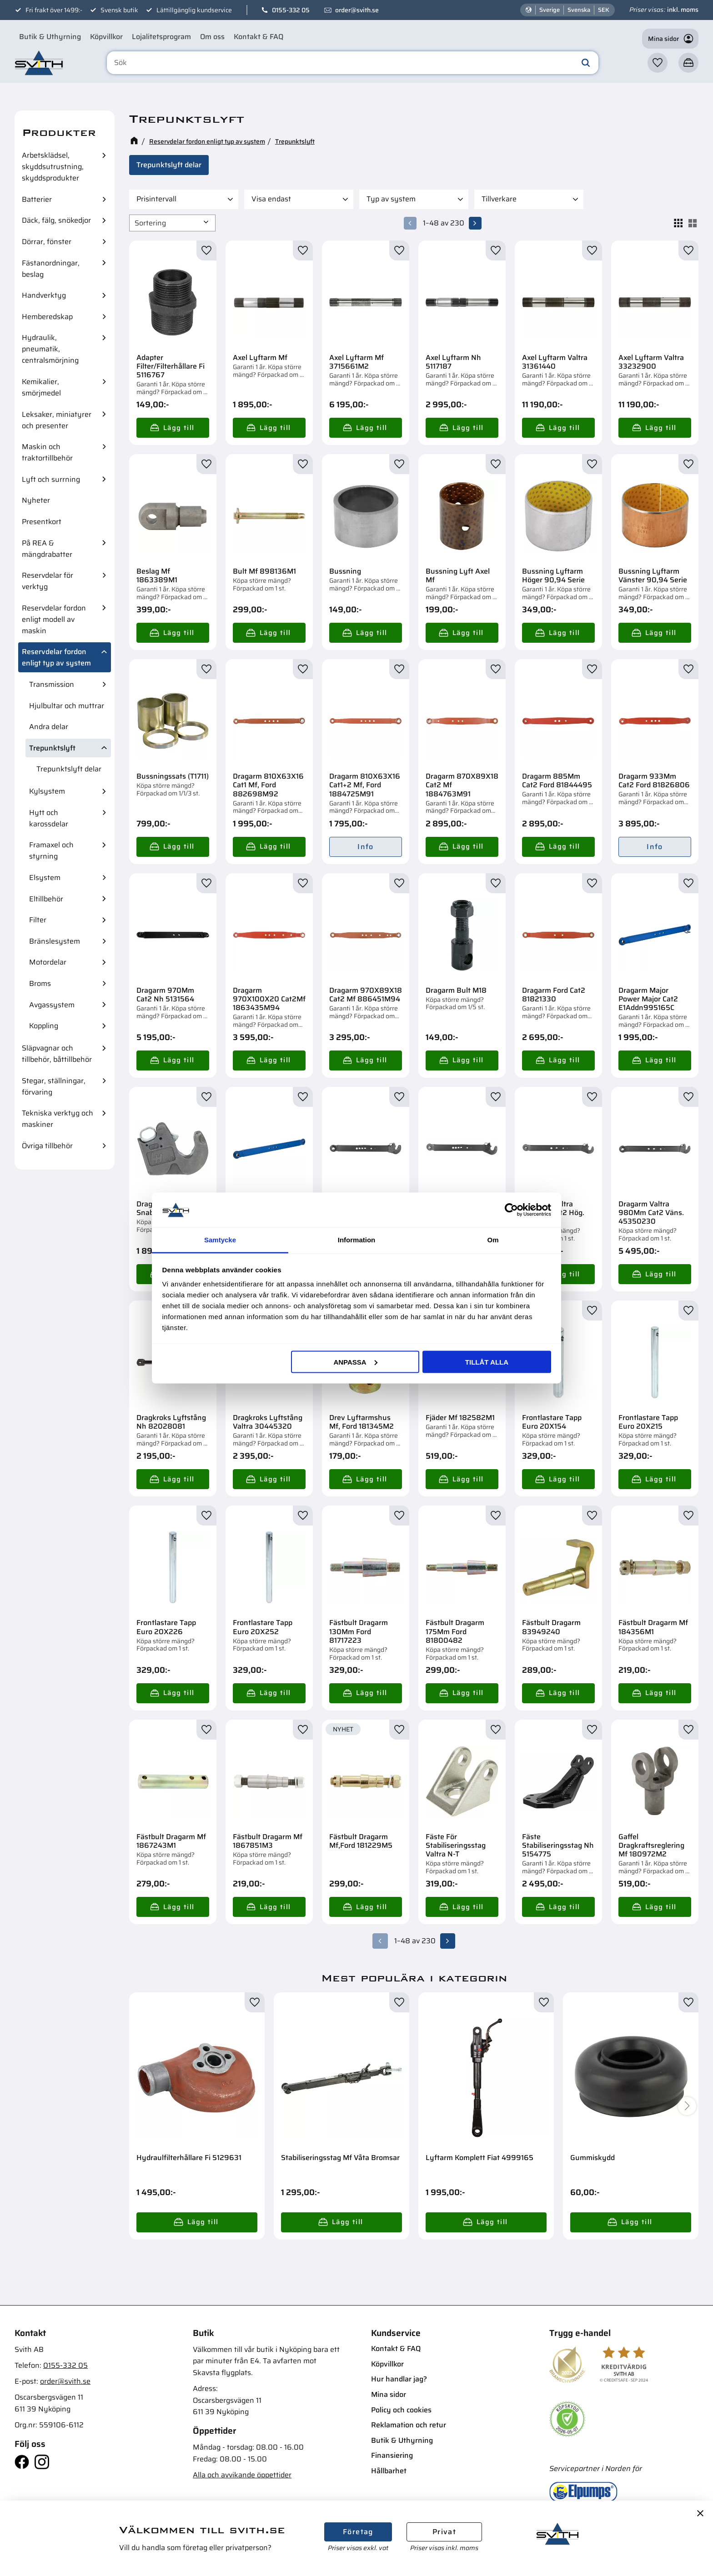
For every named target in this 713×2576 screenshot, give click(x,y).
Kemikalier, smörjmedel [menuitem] (41, 387)
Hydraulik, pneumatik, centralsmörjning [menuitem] (50, 349)
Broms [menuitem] (40, 983)
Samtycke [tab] (220, 1240)
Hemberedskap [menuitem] (47, 316)
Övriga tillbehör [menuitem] (47, 1145)
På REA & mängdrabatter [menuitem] (47, 548)
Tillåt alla (486, 1362)
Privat (444, 2531)
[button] (658, 65)
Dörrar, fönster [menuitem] (46, 241)
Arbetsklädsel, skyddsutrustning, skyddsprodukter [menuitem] (53, 167)
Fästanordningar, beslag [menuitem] (51, 268)
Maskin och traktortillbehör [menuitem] (47, 452)
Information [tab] (357, 1240)
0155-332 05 (291, 10)
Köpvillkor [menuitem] (106, 36)
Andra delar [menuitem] (48, 726)
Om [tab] (492, 1240)
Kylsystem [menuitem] (47, 791)
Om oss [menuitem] (212, 36)
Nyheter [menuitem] (36, 500)
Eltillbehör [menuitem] (46, 899)
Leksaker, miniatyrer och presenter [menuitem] (56, 420)
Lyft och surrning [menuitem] (51, 479)
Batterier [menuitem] (37, 199)
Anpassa (355, 1362)
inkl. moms (682, 10)
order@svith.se (357, 10)
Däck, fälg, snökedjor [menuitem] (56, 220)
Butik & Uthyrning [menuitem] (50, 36)
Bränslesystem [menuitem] (54, 941)
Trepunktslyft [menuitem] (52, 748)
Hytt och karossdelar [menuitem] (48, 818)
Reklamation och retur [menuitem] (408, 2422)
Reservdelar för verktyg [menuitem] (47, 581)
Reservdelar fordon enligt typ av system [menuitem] (56, 657)
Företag (358, 2531)
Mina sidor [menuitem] (388, 2391)
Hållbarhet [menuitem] (389, 2468)
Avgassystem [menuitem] (52, 1004)
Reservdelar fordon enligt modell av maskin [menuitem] (54, 619)
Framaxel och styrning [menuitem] (51, 850)
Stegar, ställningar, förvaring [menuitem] (53, 1086)
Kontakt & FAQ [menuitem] (258, 36)
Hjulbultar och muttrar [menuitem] (66, 705)
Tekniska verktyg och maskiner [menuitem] (57, 1118)
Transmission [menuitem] (51, 684)
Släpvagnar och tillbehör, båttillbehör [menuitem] (57, 1053)
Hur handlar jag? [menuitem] (399, 2376)
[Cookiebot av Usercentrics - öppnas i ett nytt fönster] (511, 1209)
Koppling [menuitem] (43, 1025)
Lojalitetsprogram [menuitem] (161, 36)
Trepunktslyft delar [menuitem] (68, 769)
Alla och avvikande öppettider (242, 2472)
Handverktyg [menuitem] (44, 295)
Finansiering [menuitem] (392, 2453)
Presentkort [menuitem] (41, 521)
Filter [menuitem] (37, 919)
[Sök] (585, 65)
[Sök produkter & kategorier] (357, 65)
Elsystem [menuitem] (44, 877)
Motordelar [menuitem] (47, 962)
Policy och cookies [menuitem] (401, 2407)
